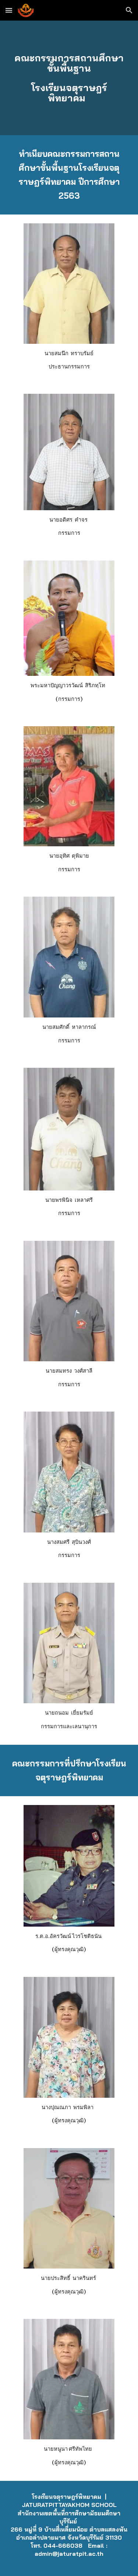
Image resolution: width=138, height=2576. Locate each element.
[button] (9, 10)
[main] (69, 78)
